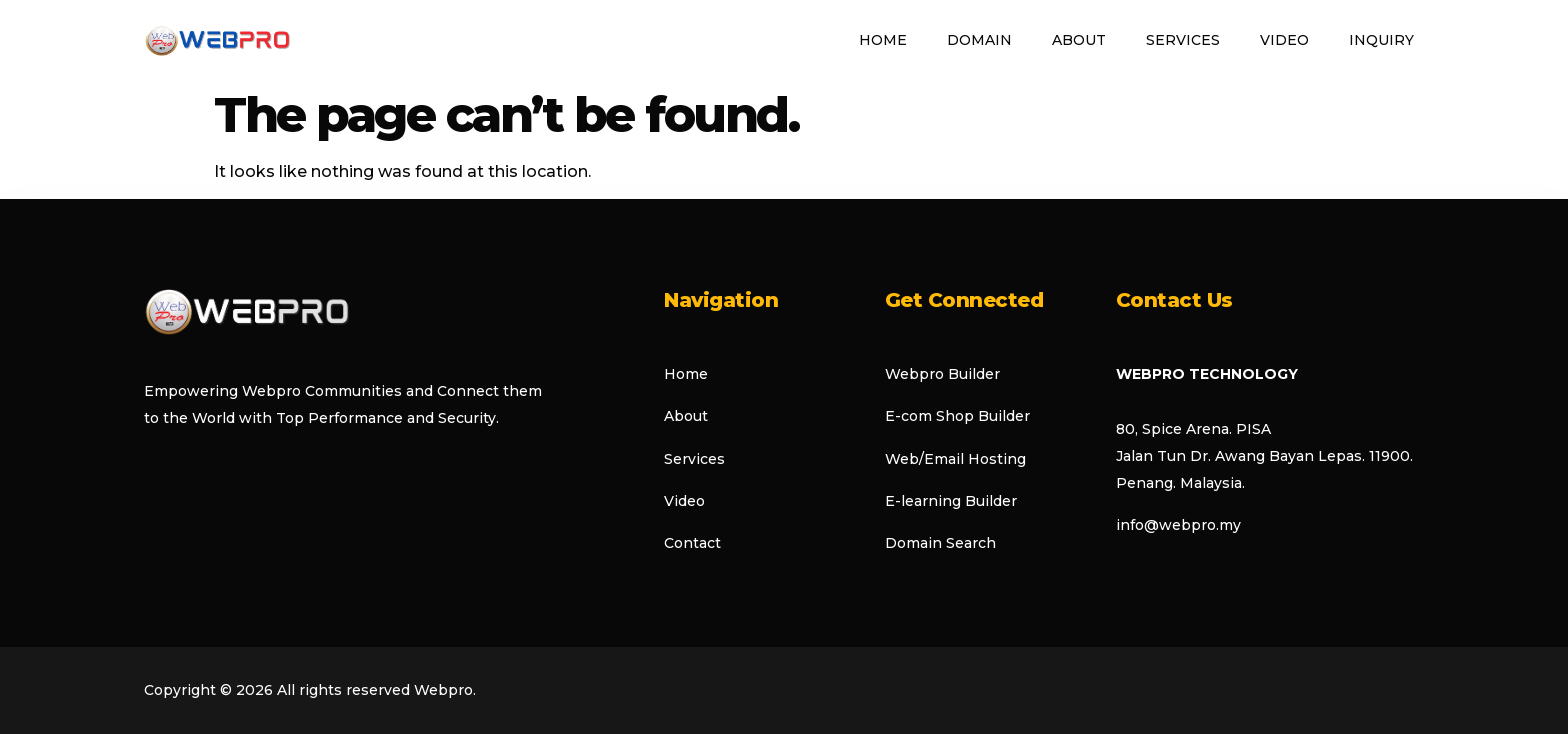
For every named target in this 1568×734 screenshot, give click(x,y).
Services (1183, 40)
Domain (979, 40)
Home (883, 40)
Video (1284, 40)
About (1079, 40)
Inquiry (1381, 40)
